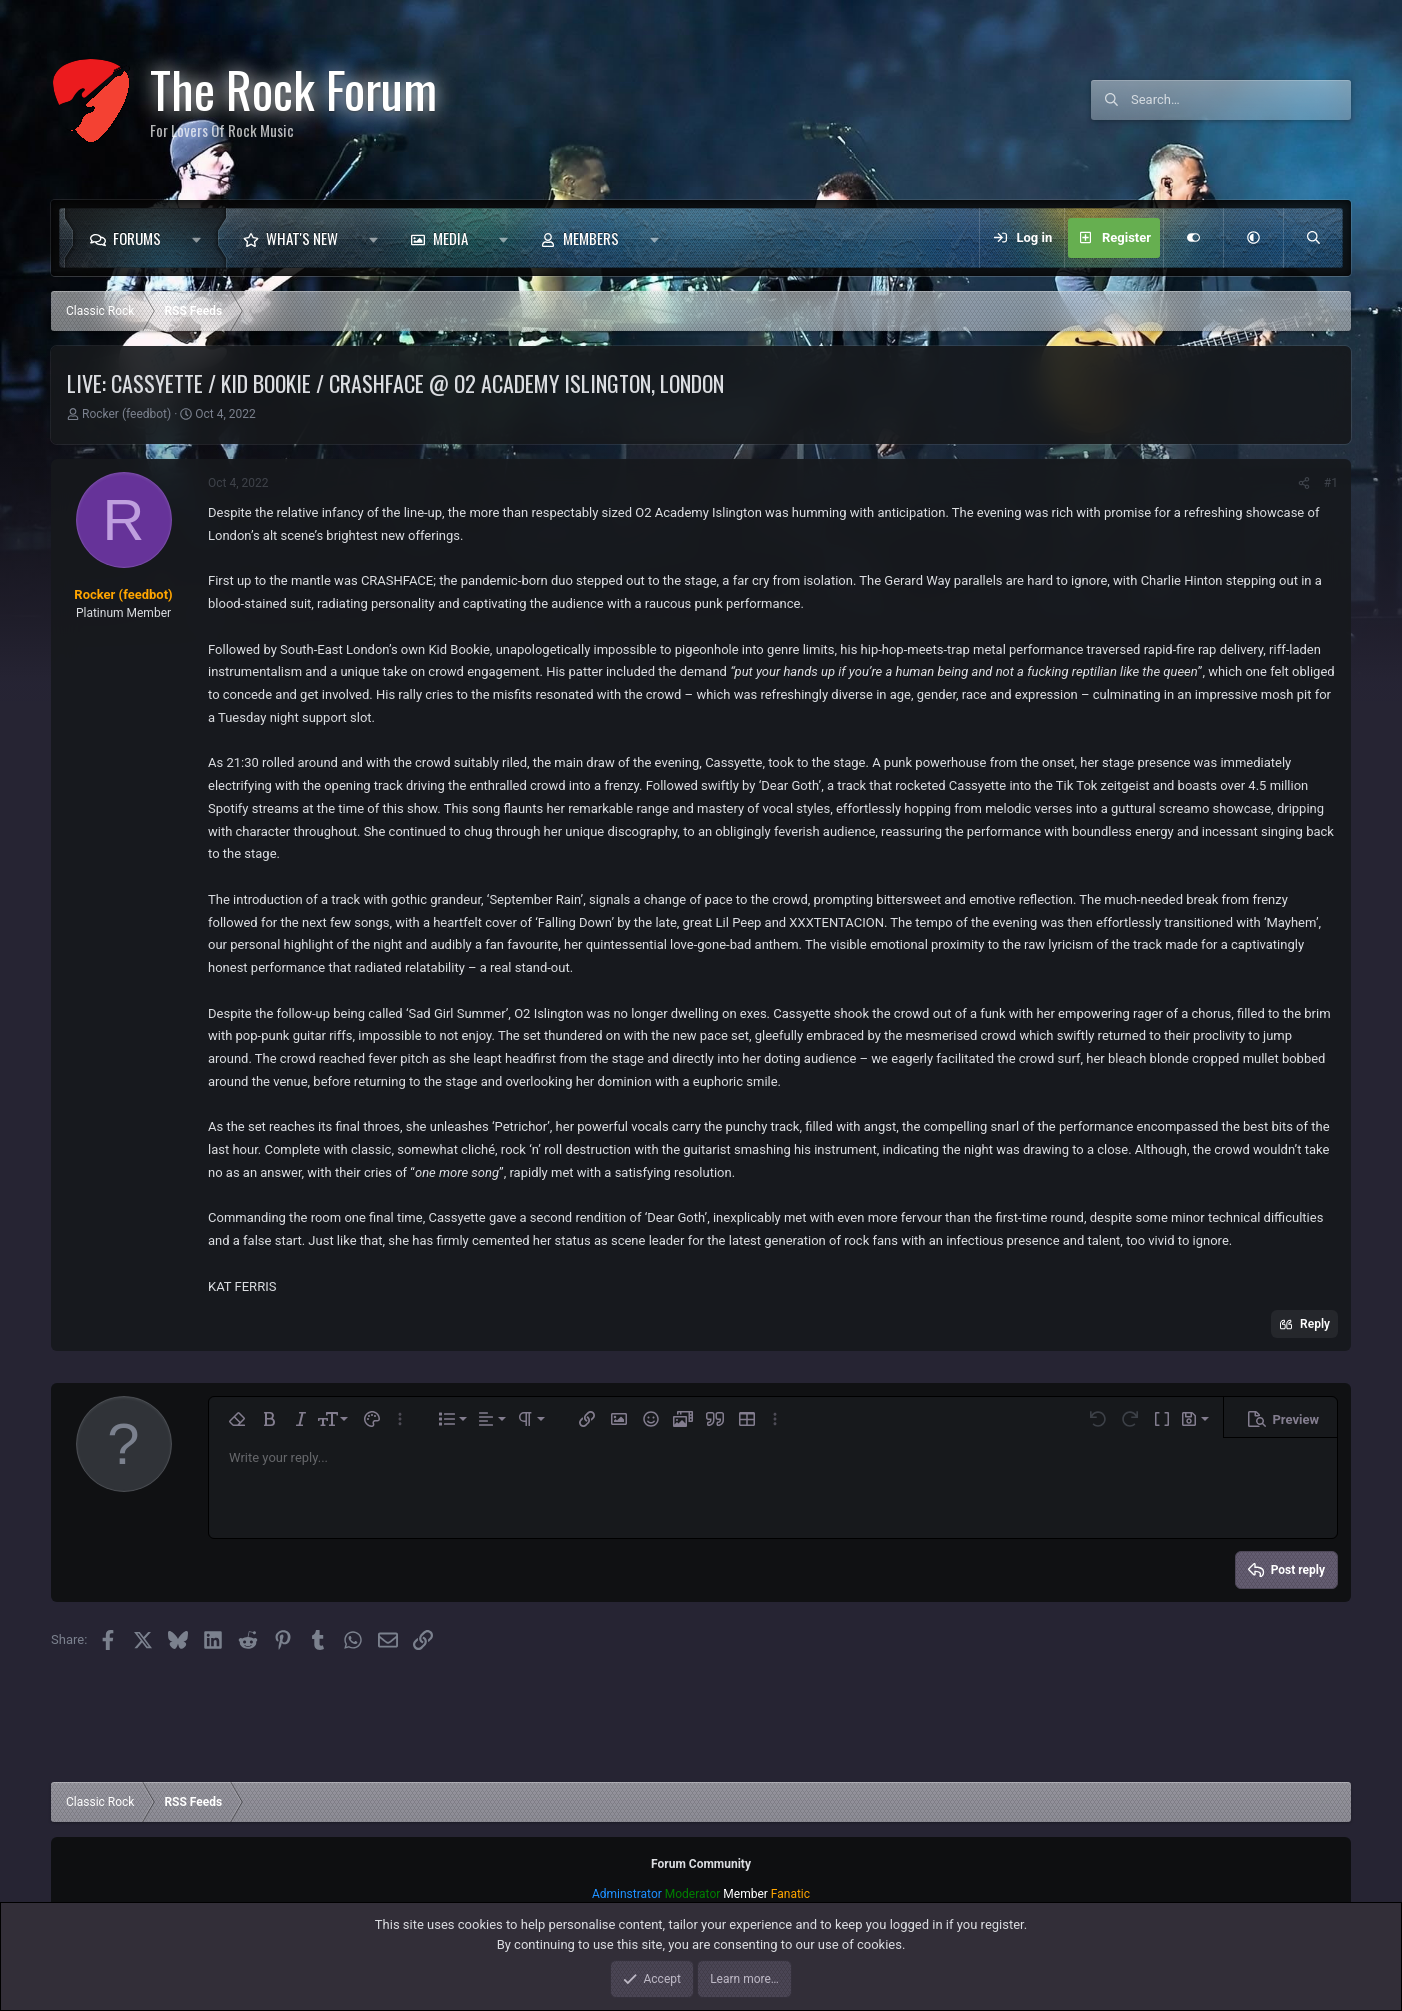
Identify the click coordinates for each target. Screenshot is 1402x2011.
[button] (201, 238)
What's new (302, 238)
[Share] (1304, 483)
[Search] (1241, 100)
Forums (137, 238)
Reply (1315, 1324)
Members (591, 238)
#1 (1331, 483)
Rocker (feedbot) (126, 414)
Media (450, 238)
